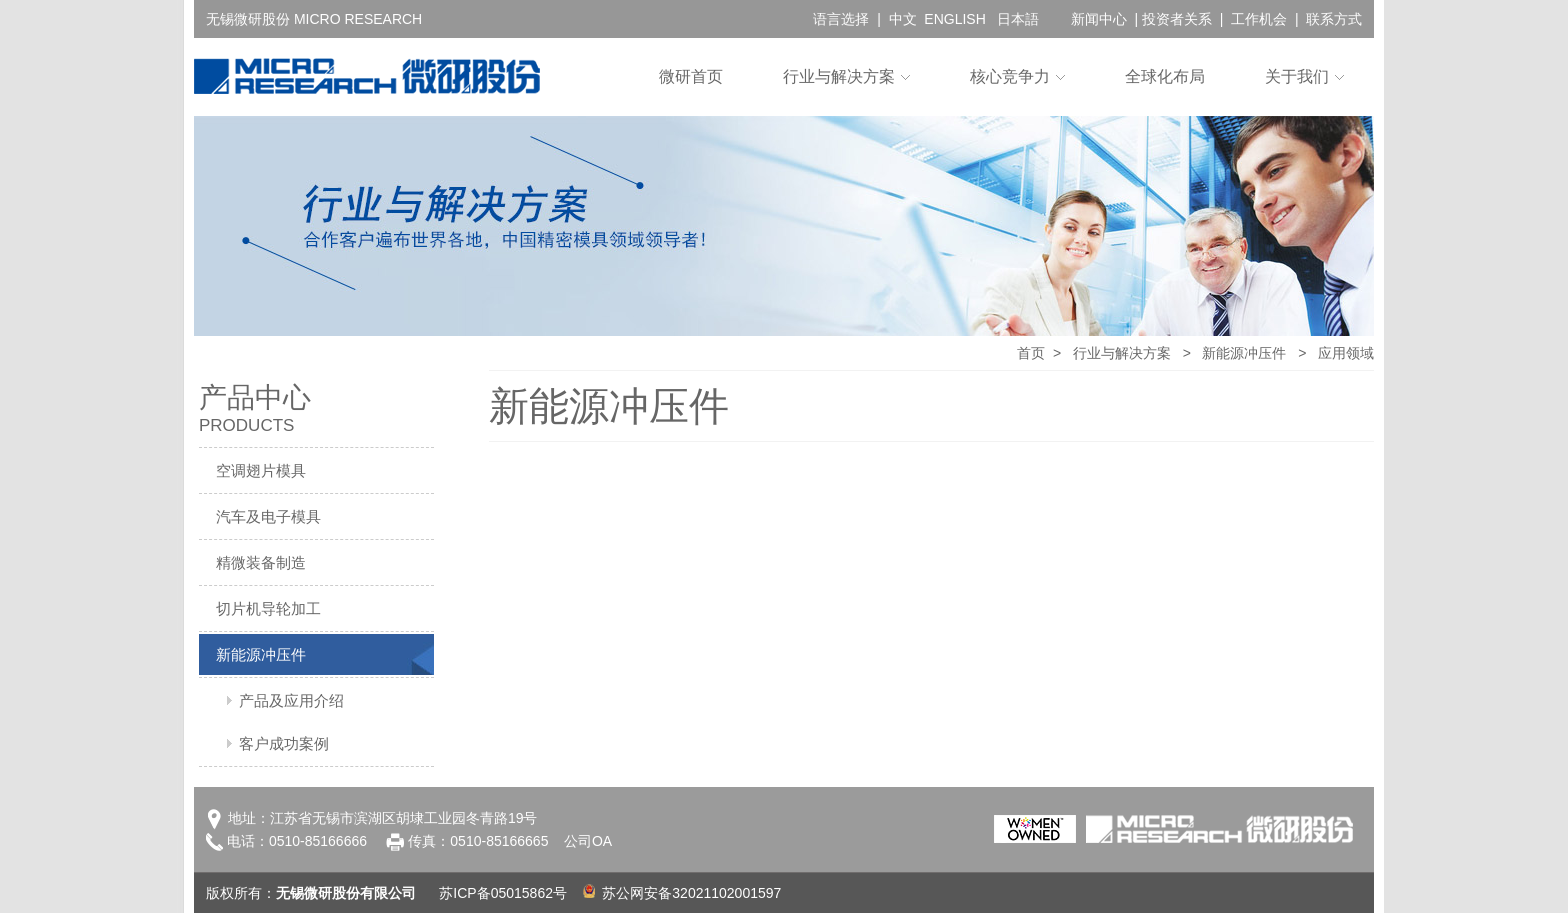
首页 (1031, 353)
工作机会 (1259, 19)
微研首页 (691, 76)
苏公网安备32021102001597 (682, 893)
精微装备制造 (261, 562)
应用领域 (1346, 353)
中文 (903, 19)
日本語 (1018, 19)
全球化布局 (1165, 76)
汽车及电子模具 (268, 516)
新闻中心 (1099, 19)
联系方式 (1334, 19)
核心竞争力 (1010, 76)
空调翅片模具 (261, 470)
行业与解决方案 (839, 76)
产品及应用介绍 (291, 700)
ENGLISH (954, 19)
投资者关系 (1177, 19)
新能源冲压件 (261, 654)
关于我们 (1297, 76)
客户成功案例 (284, 743)
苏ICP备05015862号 (503, 893)
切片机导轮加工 (268, 608)
